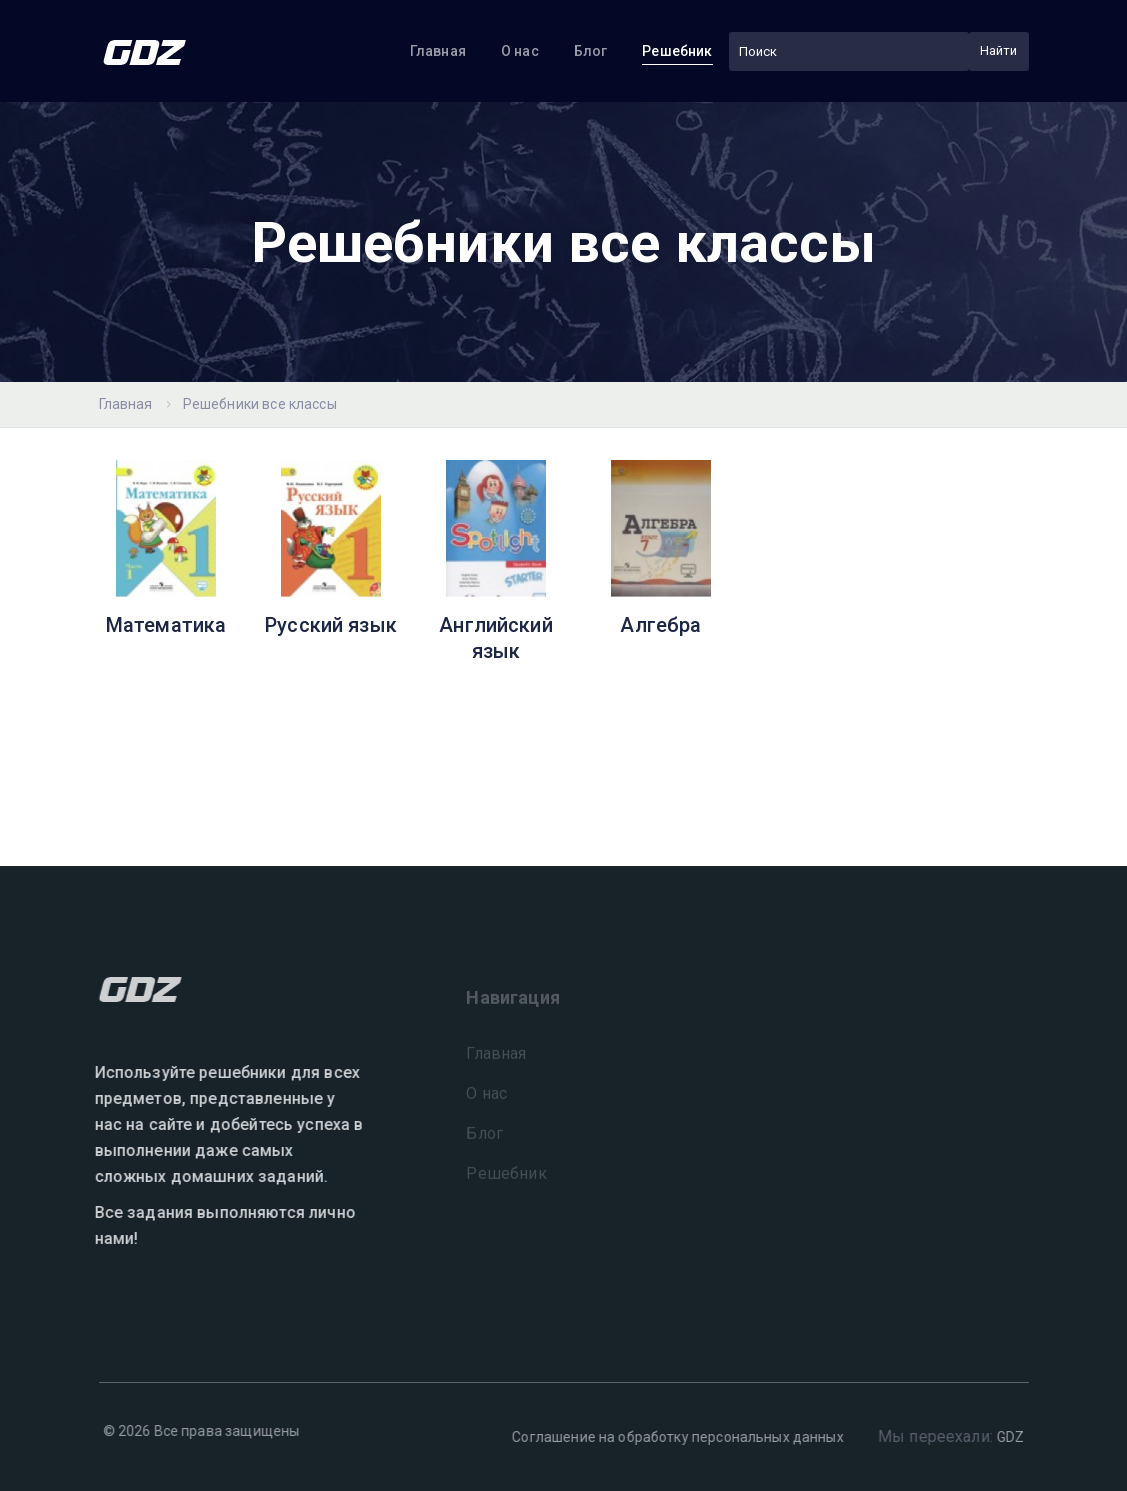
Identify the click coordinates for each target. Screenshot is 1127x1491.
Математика (166, 625)
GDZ (1004, 1437)
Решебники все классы (260, 404)
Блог (591, 51)
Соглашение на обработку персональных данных (671, 1437)
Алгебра (660, 625)
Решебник (677, 51)
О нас (520, 51)
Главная (438, 51)
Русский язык (331, 625)
